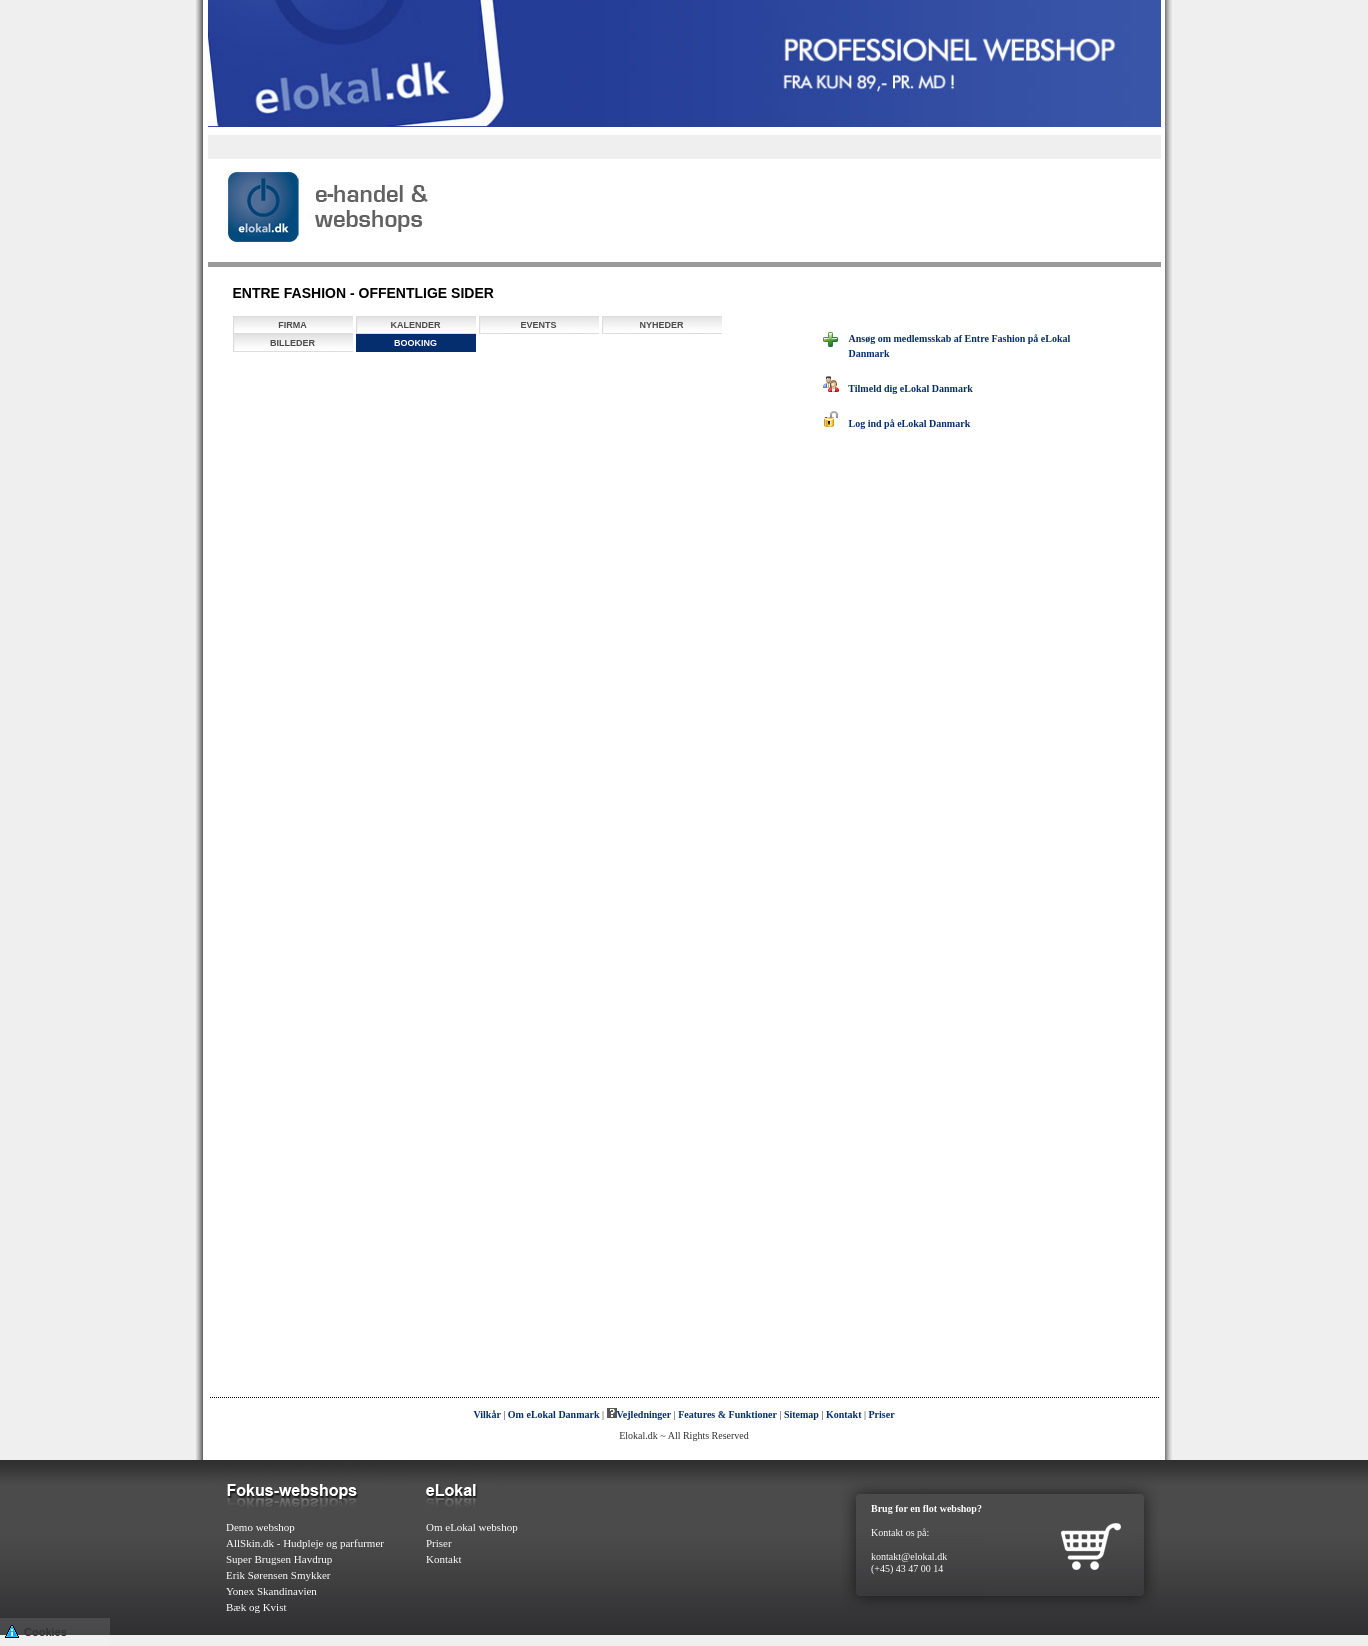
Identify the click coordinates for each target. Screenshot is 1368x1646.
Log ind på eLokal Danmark (897, 423)
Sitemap (801, 1414)
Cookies (36, 1630)
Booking (415, 343)
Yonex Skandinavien (271, 1591)
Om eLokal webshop (472, 1527)
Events (538, 325)
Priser (882, 1414)
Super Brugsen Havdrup (279, 1559)
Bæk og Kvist (256, 1607)
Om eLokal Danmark (554, 1414)
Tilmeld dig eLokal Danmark (898, 388)
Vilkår (486, 1414)
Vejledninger (639, 1414)
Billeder (292, 343)
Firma (292, 325)
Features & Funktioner (727, 1414)
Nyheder (661, 325)
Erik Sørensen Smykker (278, 1575)
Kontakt (844, 1414)
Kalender (415, 325)
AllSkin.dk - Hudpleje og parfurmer (305, 1543)
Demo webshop (260, 1527)
